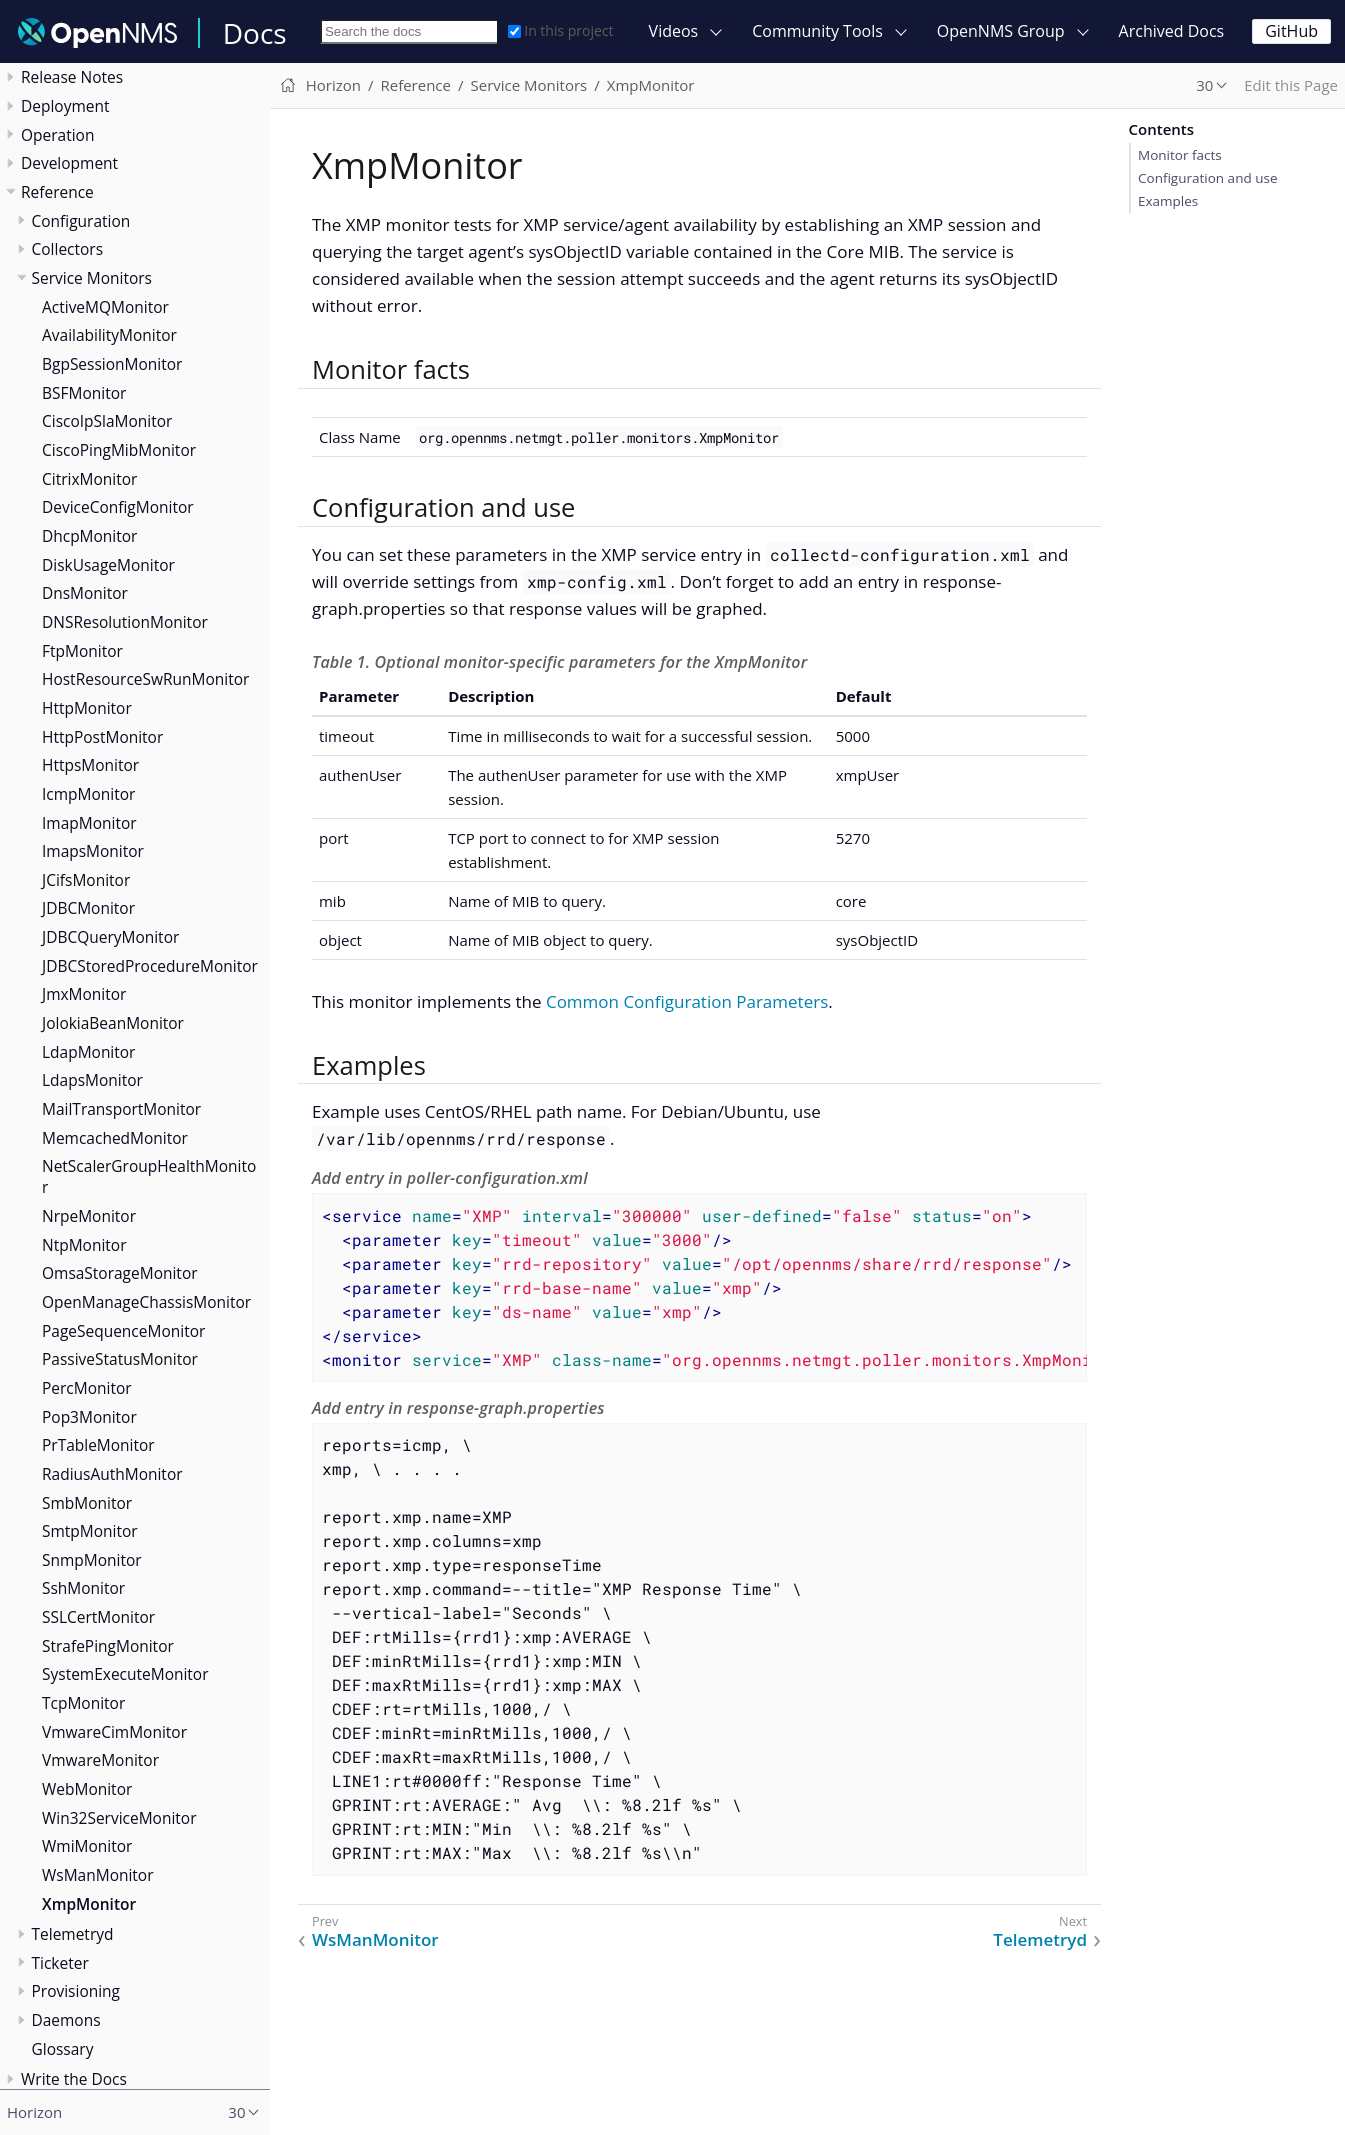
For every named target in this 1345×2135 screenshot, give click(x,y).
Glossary (63, 2049)
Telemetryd (73, 1934)
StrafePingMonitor (108, 1646)
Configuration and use (1207, 178)
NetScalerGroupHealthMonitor (149, 1176)
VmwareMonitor (100, 1760)
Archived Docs (1172, 31)
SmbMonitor (87, 1503)
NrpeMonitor (89, 1216)
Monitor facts (1180, 155)
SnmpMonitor (92, 1560)
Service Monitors (92, 278)
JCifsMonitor (86, 880)
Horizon (333, 85)
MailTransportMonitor (121, 1109)
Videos (674, 31)
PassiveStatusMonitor (120, 1359)
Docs (255, 33)
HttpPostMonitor (102, 737)
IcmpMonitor (88, 794)
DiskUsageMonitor (108, 565)
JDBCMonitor (88, 908)
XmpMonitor (89, 1904)
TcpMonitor (83, 1703)
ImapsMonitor (93, 851)
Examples (1168, 201)
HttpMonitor (87, 708)
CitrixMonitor (89, 479)
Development (69, 163)
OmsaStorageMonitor (120, 1273)
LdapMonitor (88, 1052)
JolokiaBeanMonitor (113, 1023)
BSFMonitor (84, 393)
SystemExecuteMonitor (125, 1674)
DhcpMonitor (89, 536)
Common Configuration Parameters (687, 1001)
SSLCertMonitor (98, 1617)
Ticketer (60, 1963)
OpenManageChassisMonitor (146, 1302)
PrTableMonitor (98, 1445)
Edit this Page (1291, 85)
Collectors (68, 249)
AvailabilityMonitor (109, 335)
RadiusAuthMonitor (112, 1474)
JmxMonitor (84, 994)
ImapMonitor (89, 823)
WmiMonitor (87, 1846)
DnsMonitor (85, 593)
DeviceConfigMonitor (118, 507)
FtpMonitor (82, 651)
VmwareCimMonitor (114, 1732)
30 (1204, 85)
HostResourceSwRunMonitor (145, 679)
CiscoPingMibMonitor (119, 450)
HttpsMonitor (90, 765)
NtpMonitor (84, 1245)
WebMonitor (87, 1789)
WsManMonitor (98, 1875)
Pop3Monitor (89, 1417)
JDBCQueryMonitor (110, 937)
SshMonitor (83, 1588)
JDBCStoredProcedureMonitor (150, 966)
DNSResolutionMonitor (125, 622)
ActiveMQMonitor (105, 307)
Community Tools (817, 31)
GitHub (1291, 31)
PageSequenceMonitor (123, 1331)
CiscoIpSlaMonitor (107, 421)
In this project (560, 30)
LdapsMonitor (92, 1080)
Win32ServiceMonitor (119, 1818)
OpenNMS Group (1001, 31)
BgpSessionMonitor (112, 364)
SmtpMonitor (90, 1531)
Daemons (66, 2020)
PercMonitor (87, 1388)
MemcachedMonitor (115, 1138)
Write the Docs (74, 2079)
